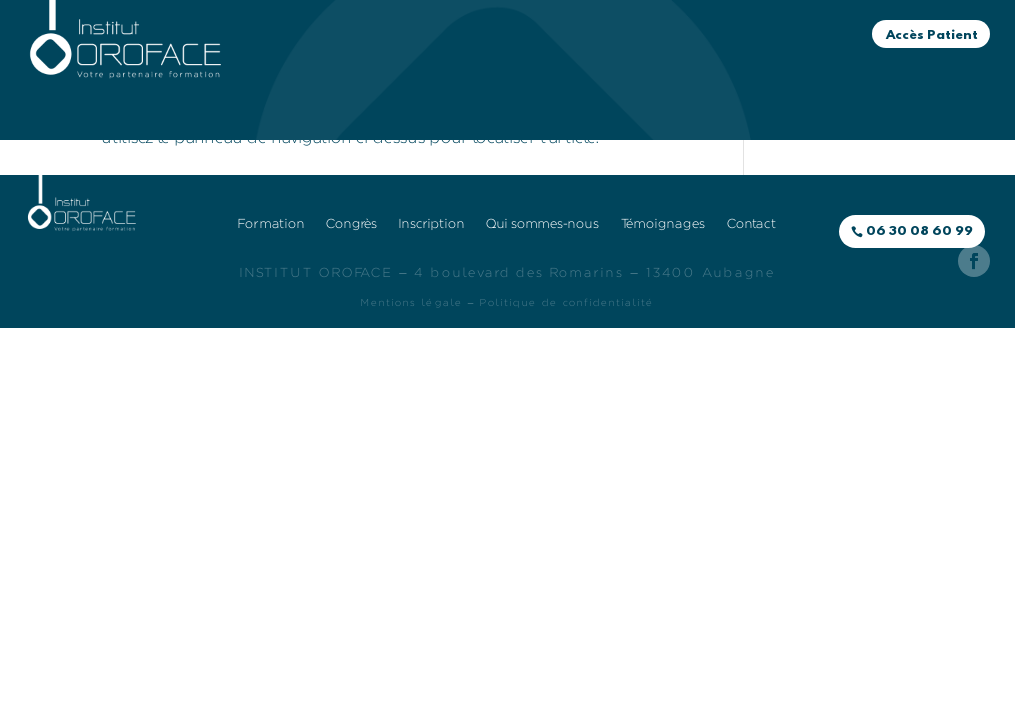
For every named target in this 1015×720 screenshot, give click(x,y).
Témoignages (548, 86)
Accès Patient (932, 35)
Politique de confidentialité (567, 303)
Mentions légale (412, 303)
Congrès (516, 56)
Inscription (616, 56)
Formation (397, 56)
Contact (659, 86)
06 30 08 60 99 (919, 231)
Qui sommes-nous (396, 86)
